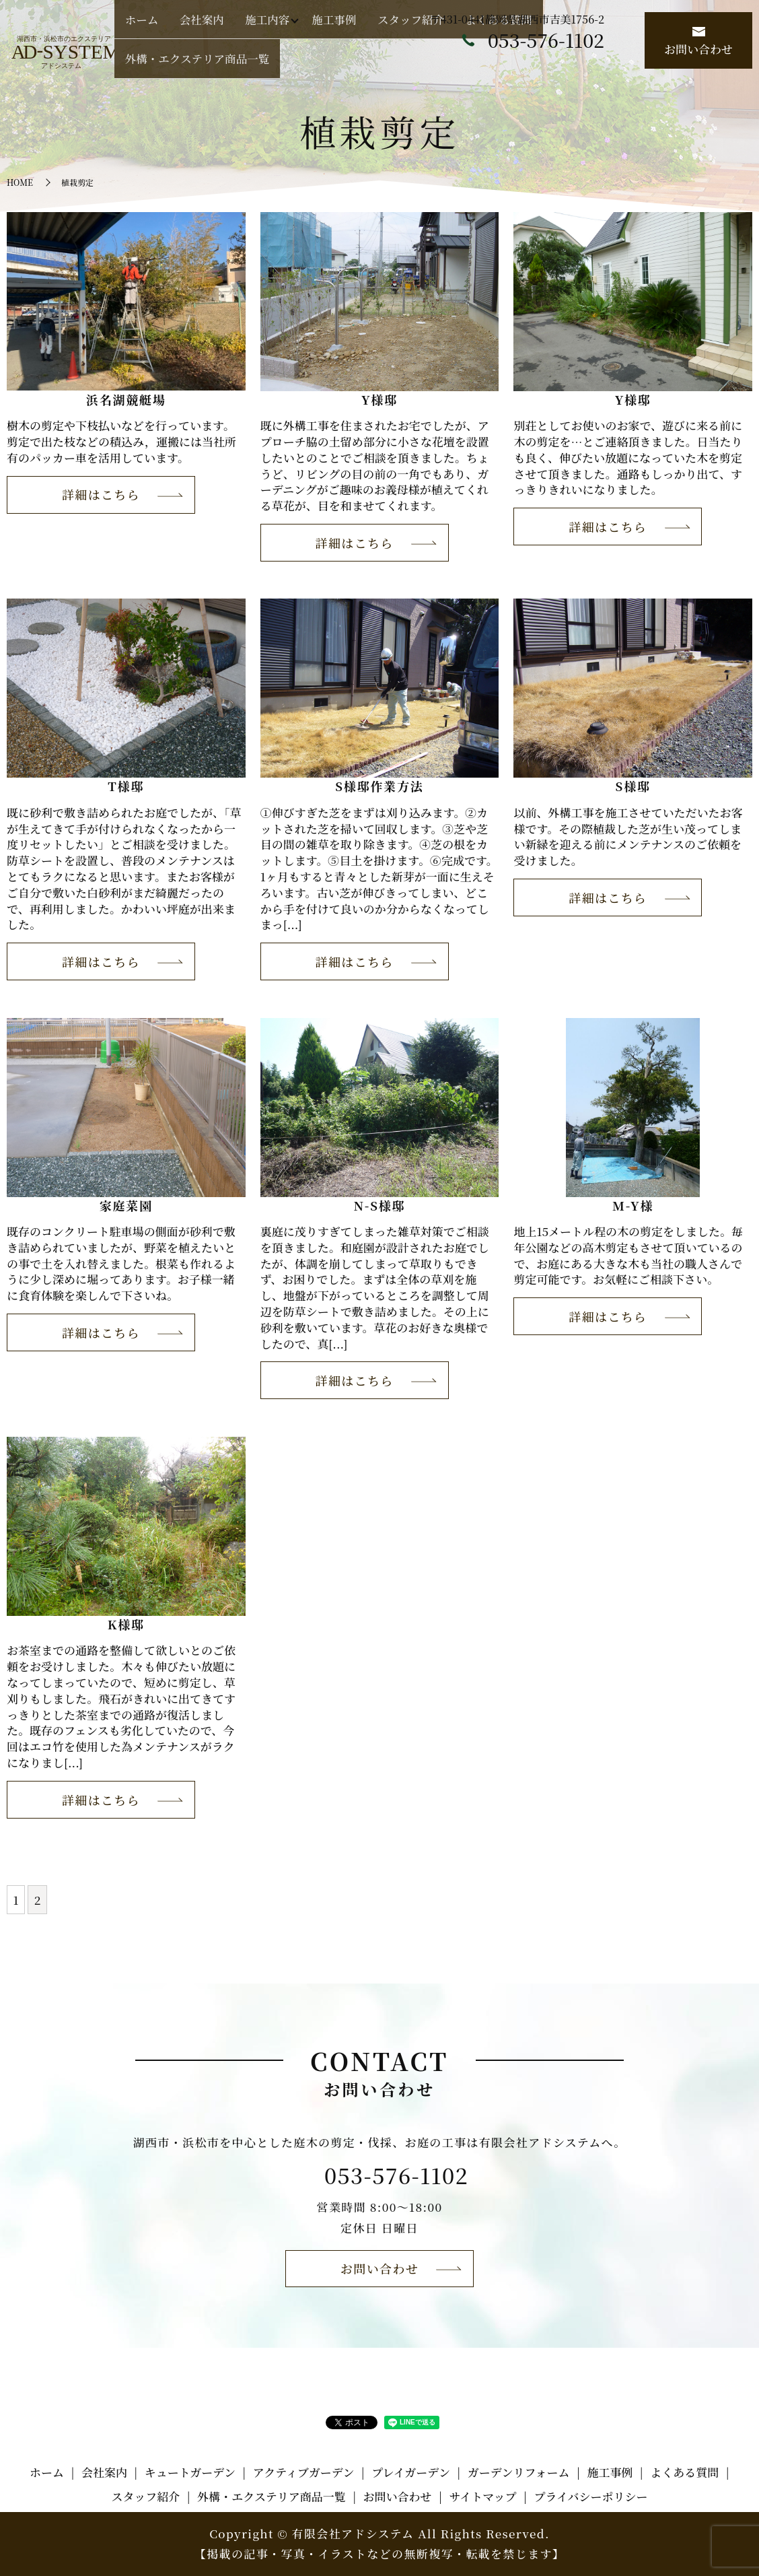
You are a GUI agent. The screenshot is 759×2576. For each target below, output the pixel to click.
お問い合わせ (698, 42)
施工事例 (382, 66)
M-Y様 (632, 1205)
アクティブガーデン (304, 2472)
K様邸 (126, 1624)
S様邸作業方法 (379, 785)
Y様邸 (379, 399)
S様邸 (633, 785)
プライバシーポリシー (590, 2496)
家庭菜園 (126, 1205)
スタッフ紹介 (433, 66)
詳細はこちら (101, 494)
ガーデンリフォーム (519, 2472)
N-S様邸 (380, 1205)
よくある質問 (493, 66)
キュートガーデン (190, 2472)
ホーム (252, 66)
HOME (20, 182)
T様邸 (126, 785)
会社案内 (289, 66)
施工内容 (331, 66)
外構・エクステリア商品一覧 (583, 66)
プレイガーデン (410, 2472)
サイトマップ (482, 2496)
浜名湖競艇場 (126, 399)
